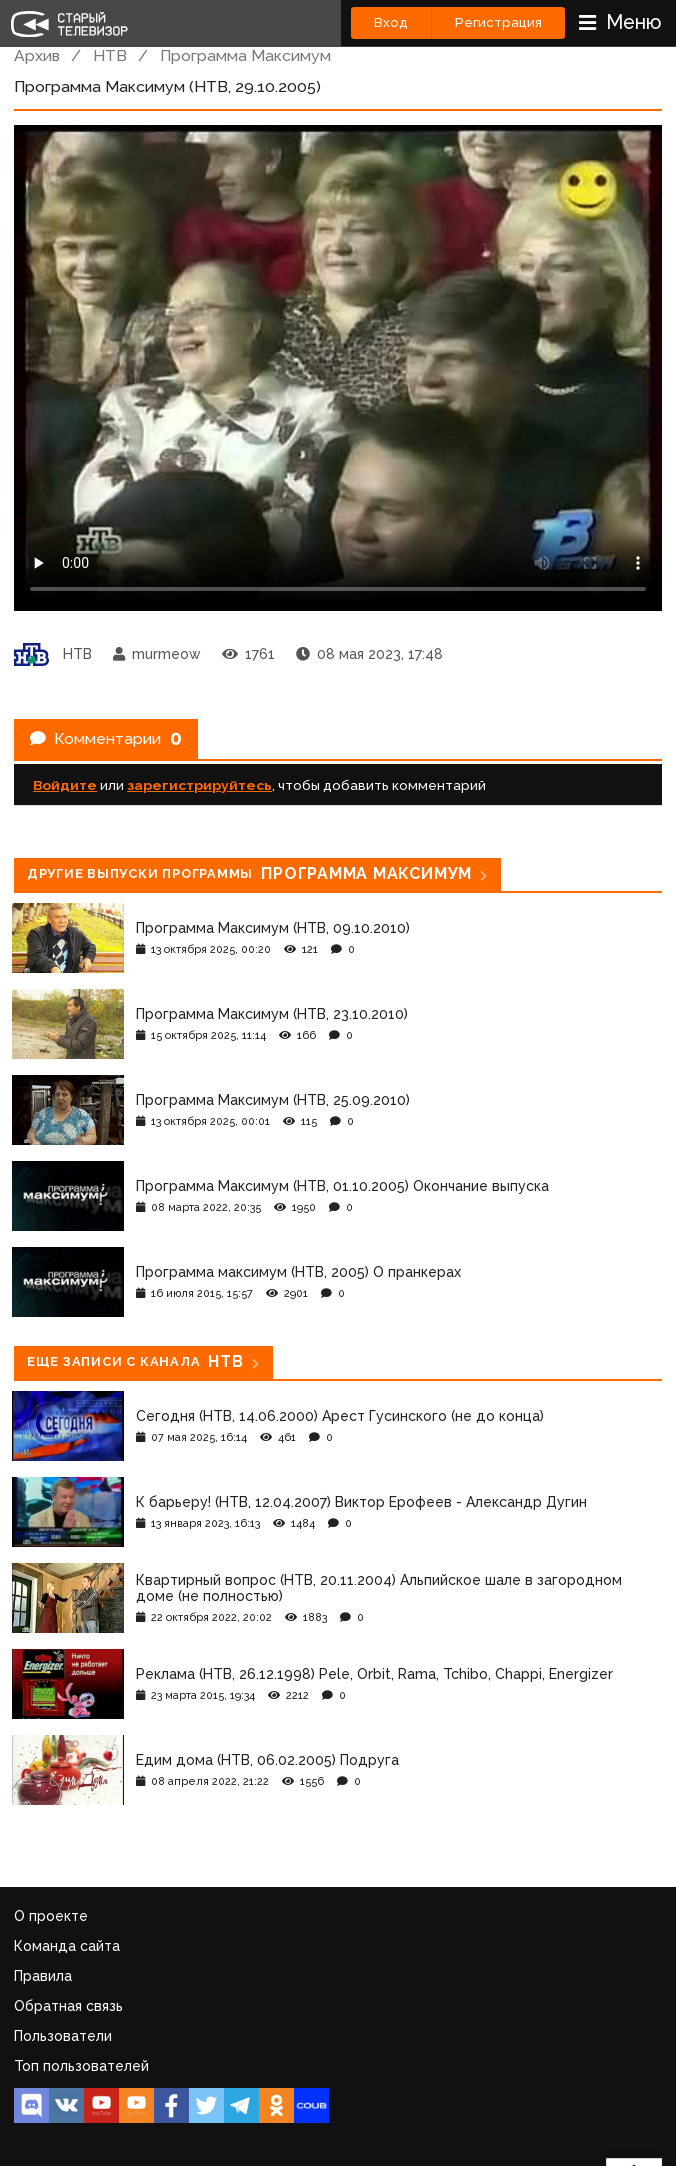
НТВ (110, 55)
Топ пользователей (81, 2066)
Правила (43, 1976)
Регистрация (498, 22)
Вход (391, 22)
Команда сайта (67, 1946)
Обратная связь (68, 2006)
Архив (37, 55)
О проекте (51, 1916)
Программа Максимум (245, 55)
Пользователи (63, 2036)
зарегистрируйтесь (199, 785)
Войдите (65, 785)
